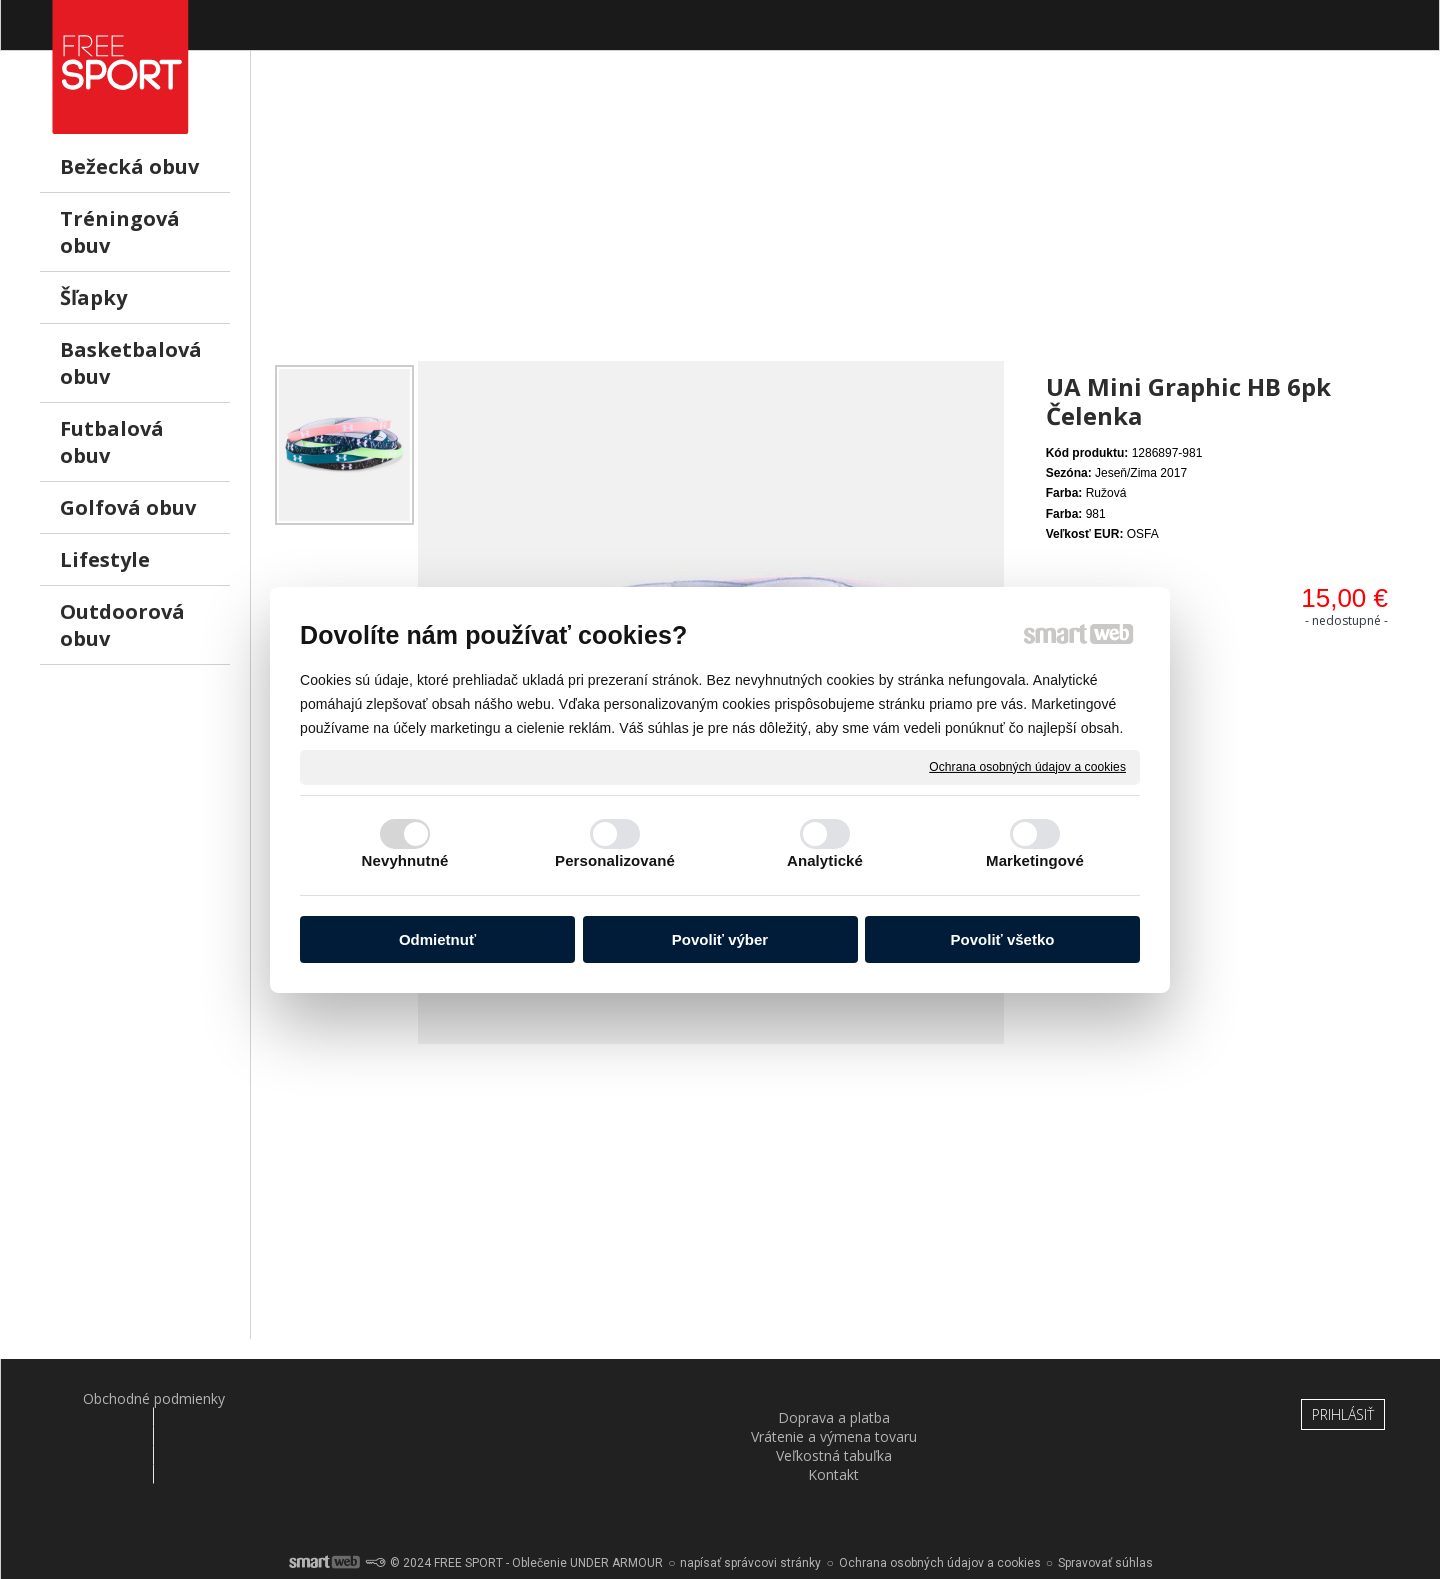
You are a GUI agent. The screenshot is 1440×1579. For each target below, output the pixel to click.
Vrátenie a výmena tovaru (605, 1398)
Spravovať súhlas (1105, 1509)
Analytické (825, 860)
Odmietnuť (437, 939)
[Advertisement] (835, 221)
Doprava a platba (373, 1398)
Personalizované (615, 860)
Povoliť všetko (1003, 939)
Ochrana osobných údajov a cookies (1027, 766)
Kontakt (1067, 1398)
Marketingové (1035, 860)
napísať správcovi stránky (750, 1509)
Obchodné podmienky (141, 1398)
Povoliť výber (720, 939)
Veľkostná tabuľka (836, 1398)
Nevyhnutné (405, 860)
